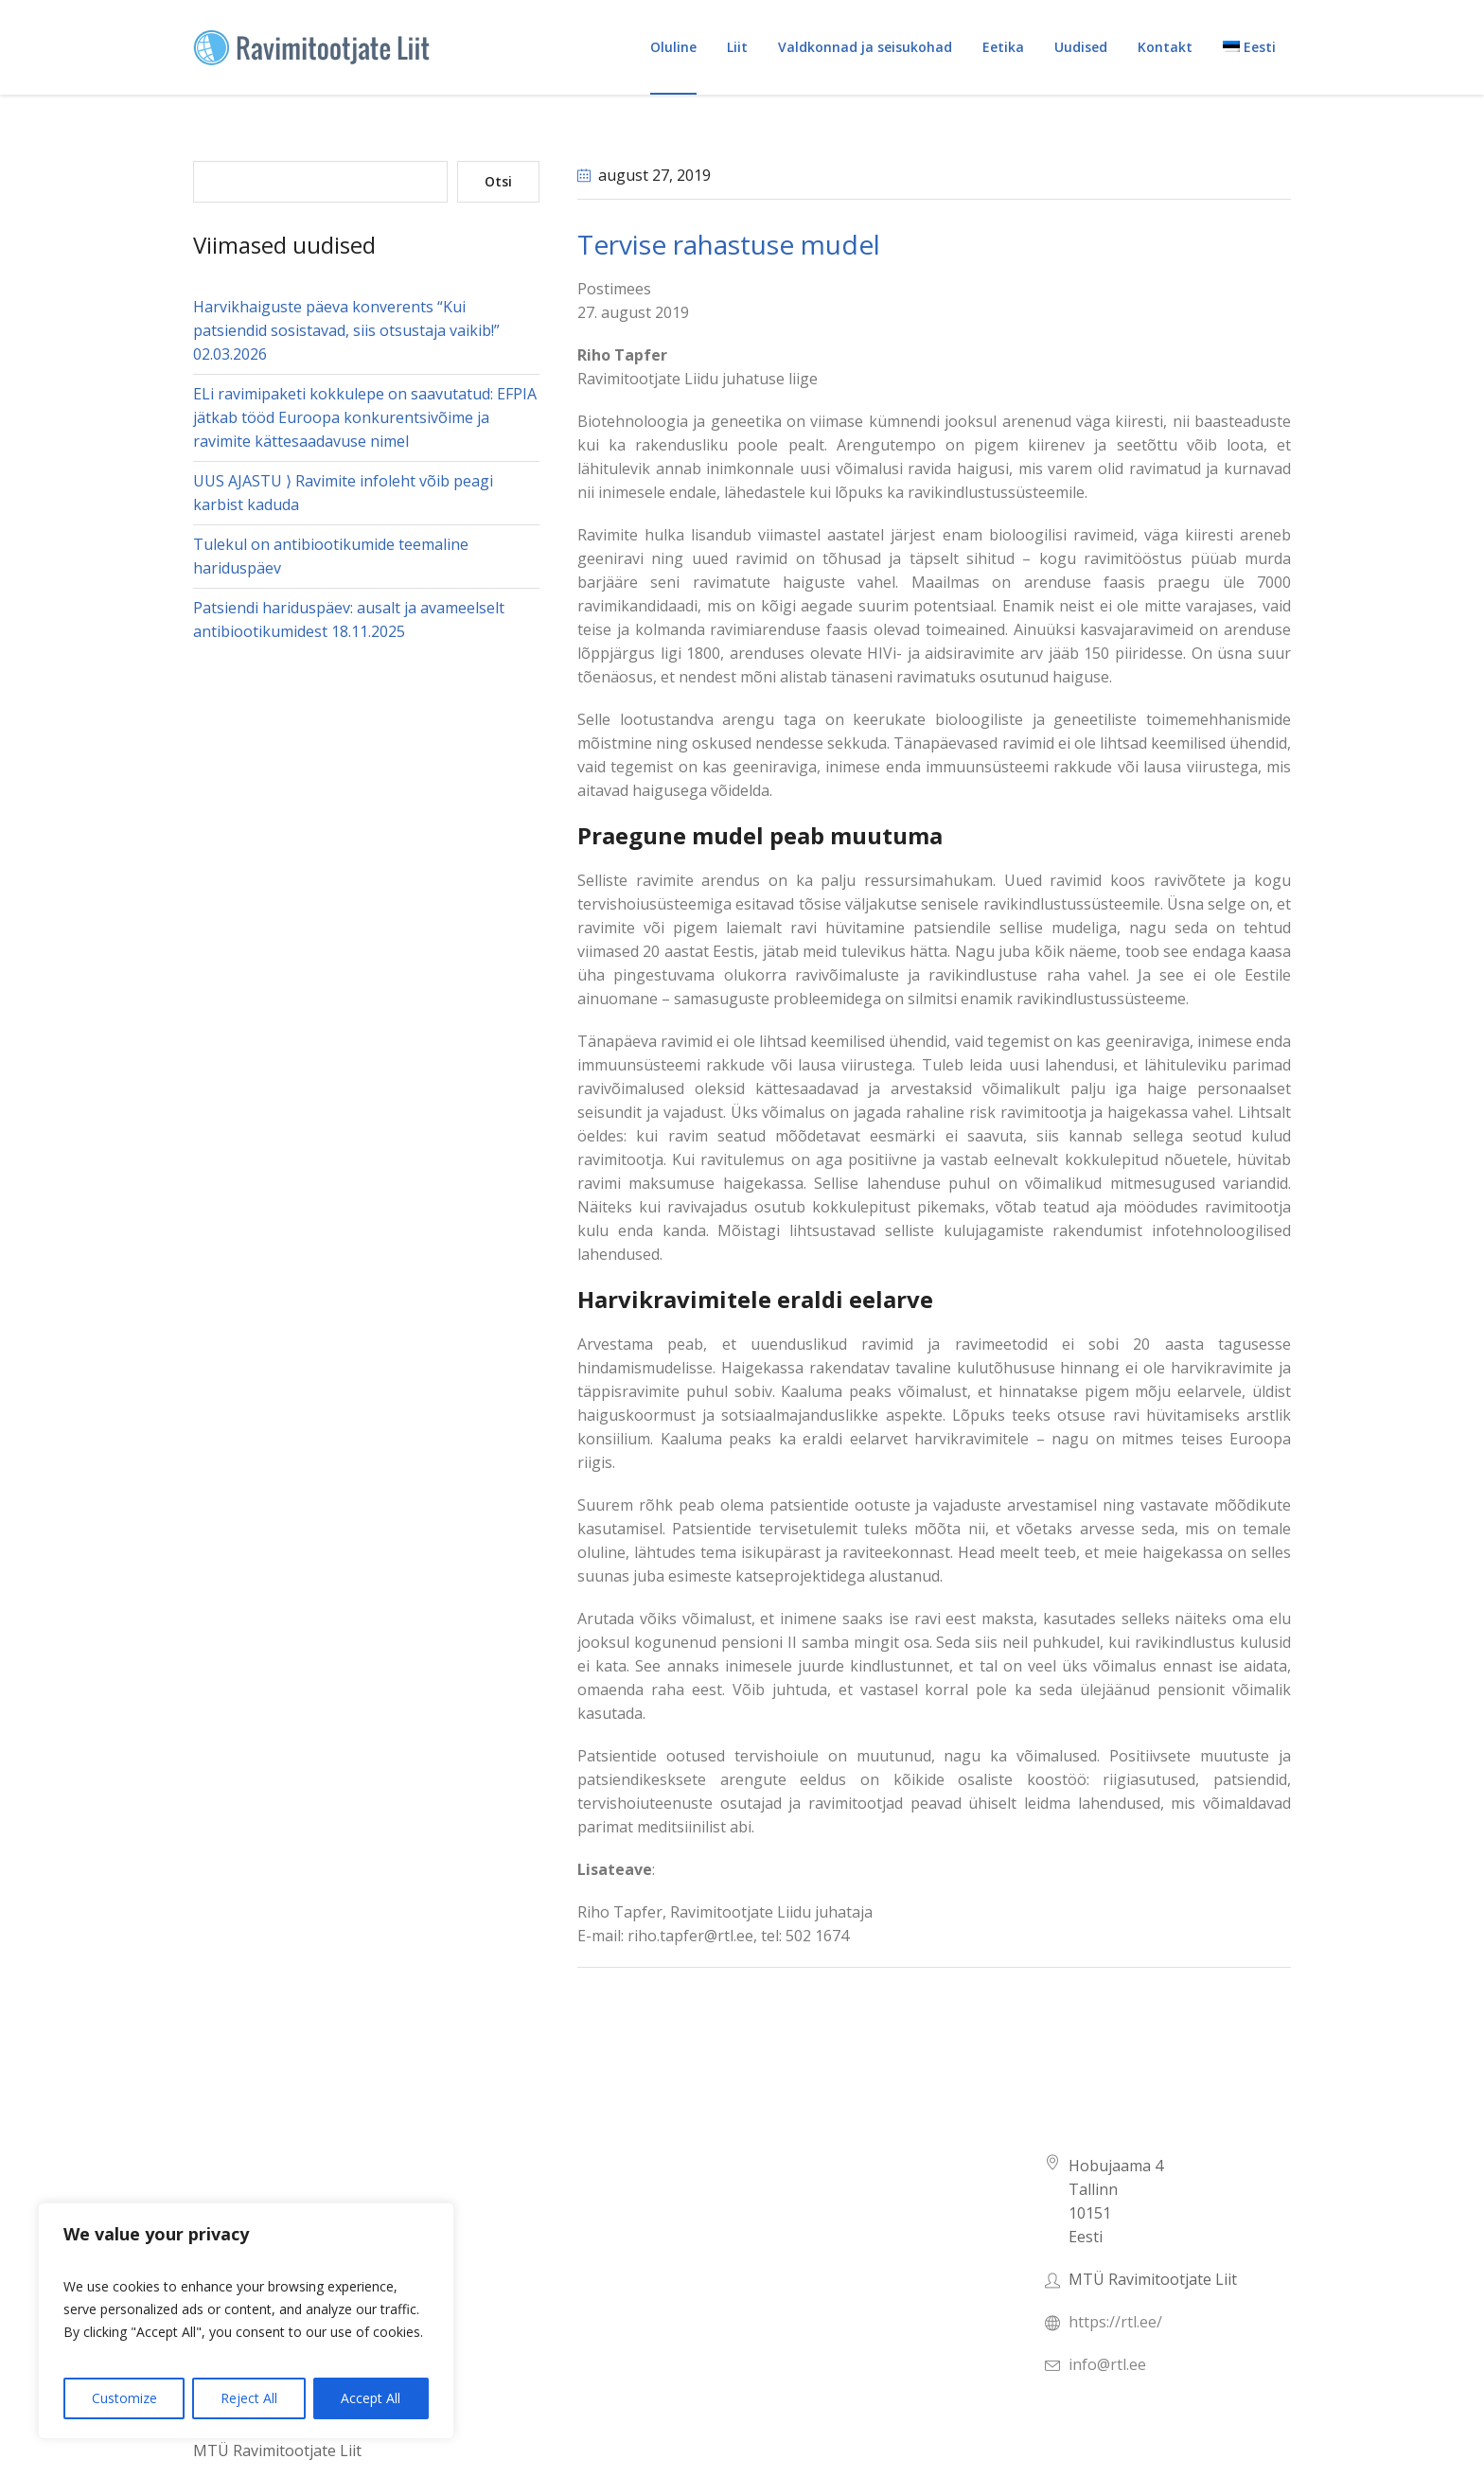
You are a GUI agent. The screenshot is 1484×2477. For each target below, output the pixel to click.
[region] (246, 2321)
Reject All (249, 2398)
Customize (124, 2398)
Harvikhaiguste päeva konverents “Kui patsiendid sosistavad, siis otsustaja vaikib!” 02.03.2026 (346, 330)
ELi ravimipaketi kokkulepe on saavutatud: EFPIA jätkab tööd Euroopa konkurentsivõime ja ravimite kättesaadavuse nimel (365, 417)
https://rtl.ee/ (1115, 2321)
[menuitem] (1249, 47)
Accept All (370, 2398)
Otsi (498, 181)
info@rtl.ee (1107, 2364)
